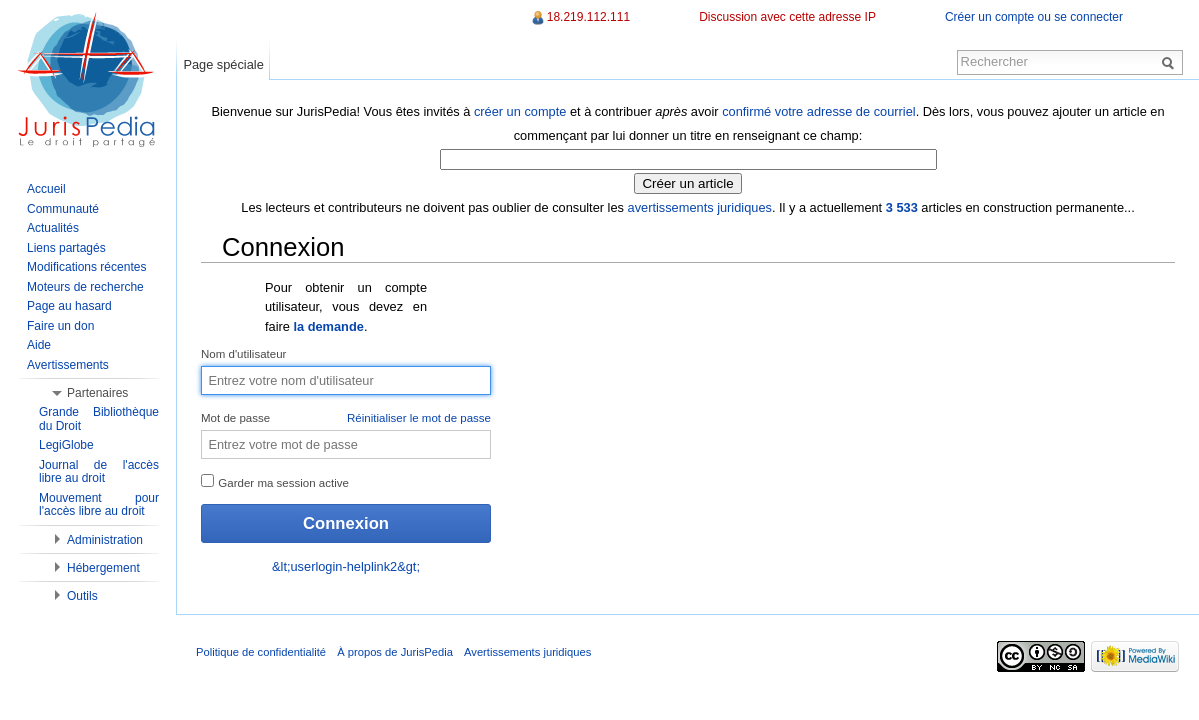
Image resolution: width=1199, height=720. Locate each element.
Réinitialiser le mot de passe (419, 418)
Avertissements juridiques (527, 652)
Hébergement (103, 568)
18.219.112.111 (588, 17)
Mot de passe (346, 419)
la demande (328, 326)
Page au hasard (69, 306)
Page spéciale (223, 64)
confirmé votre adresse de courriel (818, 111)
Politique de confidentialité (261, 652)
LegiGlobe (66, 445)
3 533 (902, 207)
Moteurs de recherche (85, 287)
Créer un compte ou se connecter (1034, 17)
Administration (105, 540)
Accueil (46, 189)
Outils (82, 596)
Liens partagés (66, 248)
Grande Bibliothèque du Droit (99, 419)
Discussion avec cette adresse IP (787, 17)
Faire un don (60, 326)
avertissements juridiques (700, 207)
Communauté (63, 209)
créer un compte (520, 111)
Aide (39, 345)
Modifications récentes (86, 267)
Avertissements (68, 365)
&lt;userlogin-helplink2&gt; (346, 566)
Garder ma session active (275, 481)
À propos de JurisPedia (395, 652)
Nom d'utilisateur (243, 354)
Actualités (53, 228)
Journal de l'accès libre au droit (99, 472)
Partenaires (97, 393)
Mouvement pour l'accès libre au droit (99, 505)
